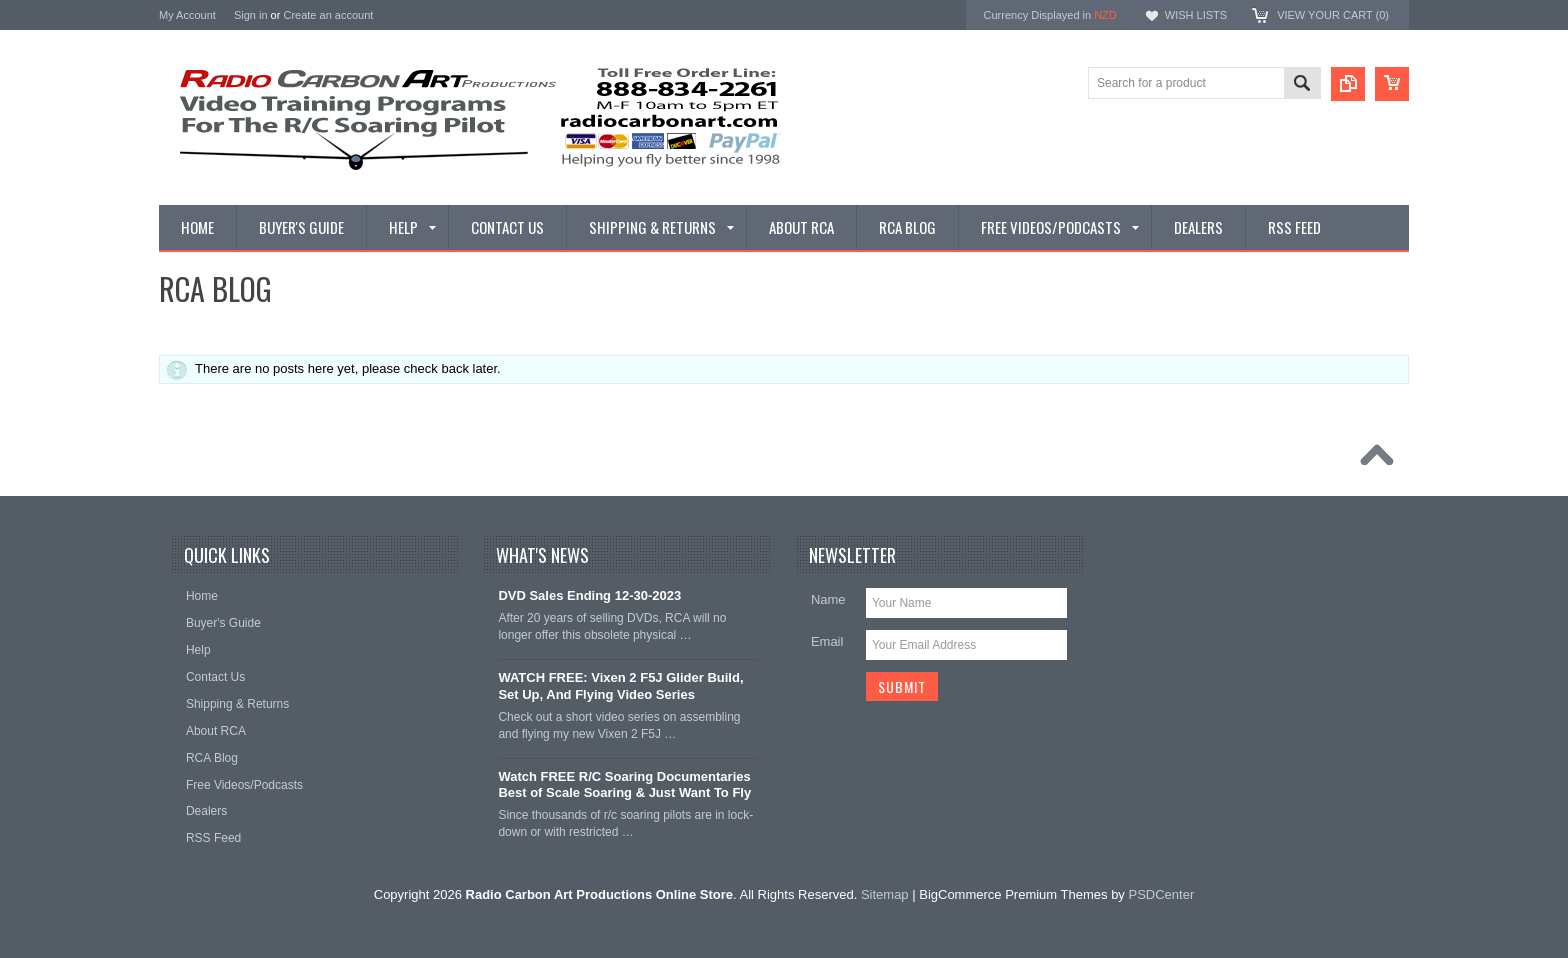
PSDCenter (1161, 894)
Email (827, 641)
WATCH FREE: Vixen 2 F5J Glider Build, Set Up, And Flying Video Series (620, 686)
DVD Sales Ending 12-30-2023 (589, 595)
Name (828, 599)
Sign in (251, 15)
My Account (187, 15)
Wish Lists (1196, 15)
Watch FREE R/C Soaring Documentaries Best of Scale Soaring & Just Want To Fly (624, 785)
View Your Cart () (1333, 15)
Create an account (328, 15)
